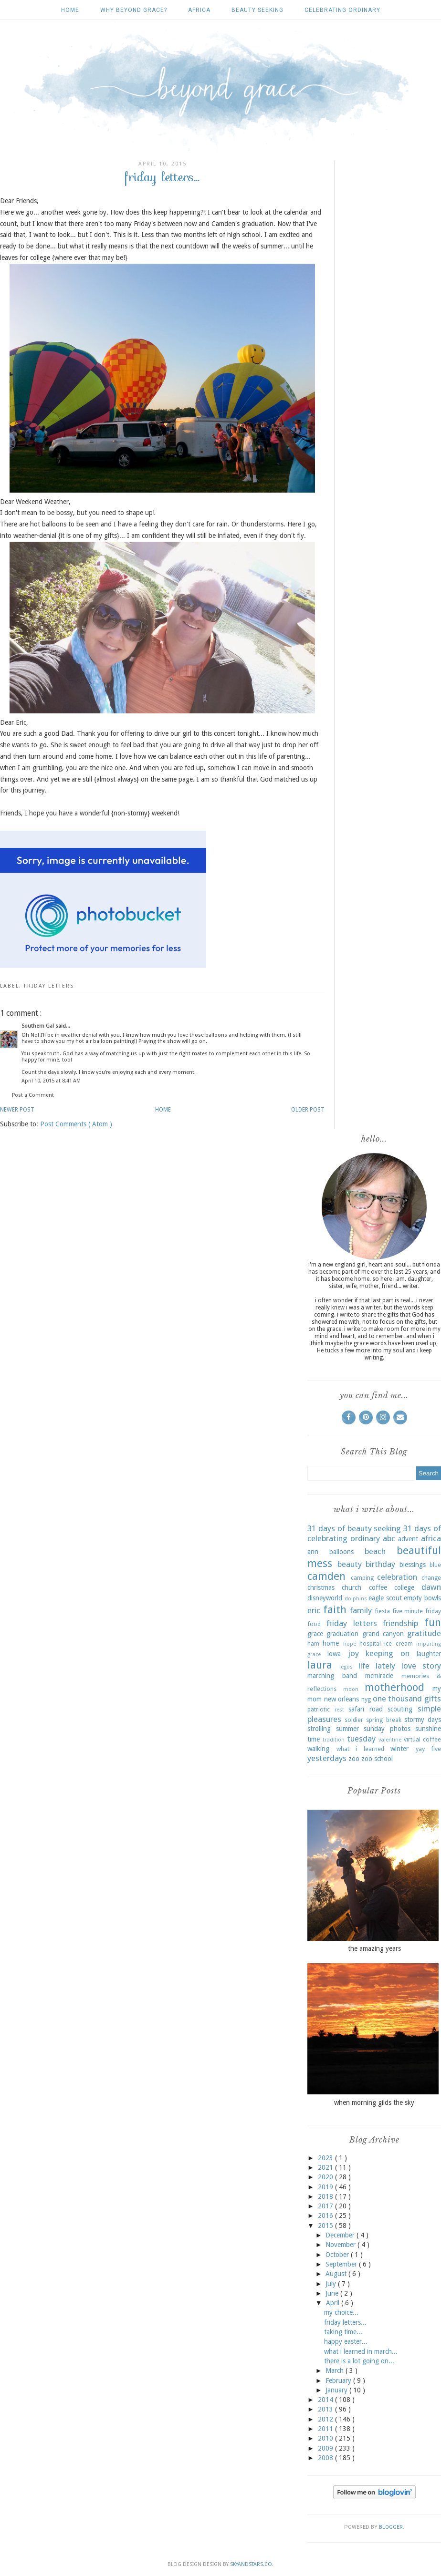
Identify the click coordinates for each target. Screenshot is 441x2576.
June (333, 2293)
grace (315, 1634)
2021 (326, 2167)
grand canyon (383, 1634)
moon (350, 1689)
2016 (326, 2215)
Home (70, 10)
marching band (332, 1676)
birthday (380, 1564)
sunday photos (387, 1728)
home (331, 1643)
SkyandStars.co (251, 2564)
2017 (326, 2206)
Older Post (308, 1109)
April (333, 2303)
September (342, 2264)
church (351, 1587)
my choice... (341, 2312)
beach (375, 1551)
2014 (326, 2399)
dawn (431, 1587)
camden (326, 1576)
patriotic (318, 1709)
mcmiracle (379, 1676)
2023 (326, 2158)
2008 (326, 2458)
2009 (326, 2448)
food (314, 1624)
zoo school (377, 1758)
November (341, 2244)
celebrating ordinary (342, 10)
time (313, 1739)
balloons (341, 1552)
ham (313, 1643)
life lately (376, 1665)
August (337, 2273)
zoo (353, 1758)
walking (318, 1748)
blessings (412, 1564)
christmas (321, 1587)
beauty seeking (257, 10)
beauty (349, 1564)
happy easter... (346, 2341)
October (338, 2254)
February (339, 2380)
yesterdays (326, 1758)
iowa (334, 1654)
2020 (326, 2177)
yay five (428, 1748)
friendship (400, 1623)
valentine (389, 1740)
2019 (326, 2187)
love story (421, 1665)
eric (313, 1610)
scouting (400, 1709)
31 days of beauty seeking (354, 1528)
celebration (397, 1577)
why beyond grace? (133, 10)
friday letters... (345, 2322)
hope (349, 1644)
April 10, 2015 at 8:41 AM (51, 1081)
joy (353, 1653)
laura (319, 1665)
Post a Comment (33, 1095)
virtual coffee (422, 1739)
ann (312, 1552)
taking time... (343, 2332)
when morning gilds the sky (374, 2102)
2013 (326, 2409)
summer (347, 1728)
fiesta (382, 1611)
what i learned (360, 1748)
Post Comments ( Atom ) (76, 1124)
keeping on (388, 1653)
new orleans (341, 1699)
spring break (383, 1719)
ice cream (398, 1643)
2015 (326, 2225)
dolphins (356, 1599)
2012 (326, 2419)
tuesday (361, 1738)
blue (435, 1564)
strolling (319, 1728)
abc (389, 1538)
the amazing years (374, 1948)
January (337, 2390)
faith (334, 1609)
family (361, 1610)
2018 (326, 2196)
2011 (326, 2428)
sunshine (428, 1728)
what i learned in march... (361, 2351)
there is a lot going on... (359, 2361)
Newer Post (17, 1109)
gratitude (424, 1633)
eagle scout (385, 1598)
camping (362, 1577)
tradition (334, 1740)
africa (199, 10)
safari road (365, 1709)
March (336, 2370)
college (404, 1587)
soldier (354, 1719)
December (341, 2235)
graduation (342, 1634)
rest (339, 1710)
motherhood (394, 1687)
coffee (378, 1587)
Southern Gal (38, 1026)
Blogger (391, 2527)
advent (408, 1539)
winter (399, 1748)
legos (346, 1667)
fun (432, 1622)
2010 (326, 2438)
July (332, 2283)
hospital (370, 1643)
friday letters (49, 986)
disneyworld (324, 1598)
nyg (366, 1699)
